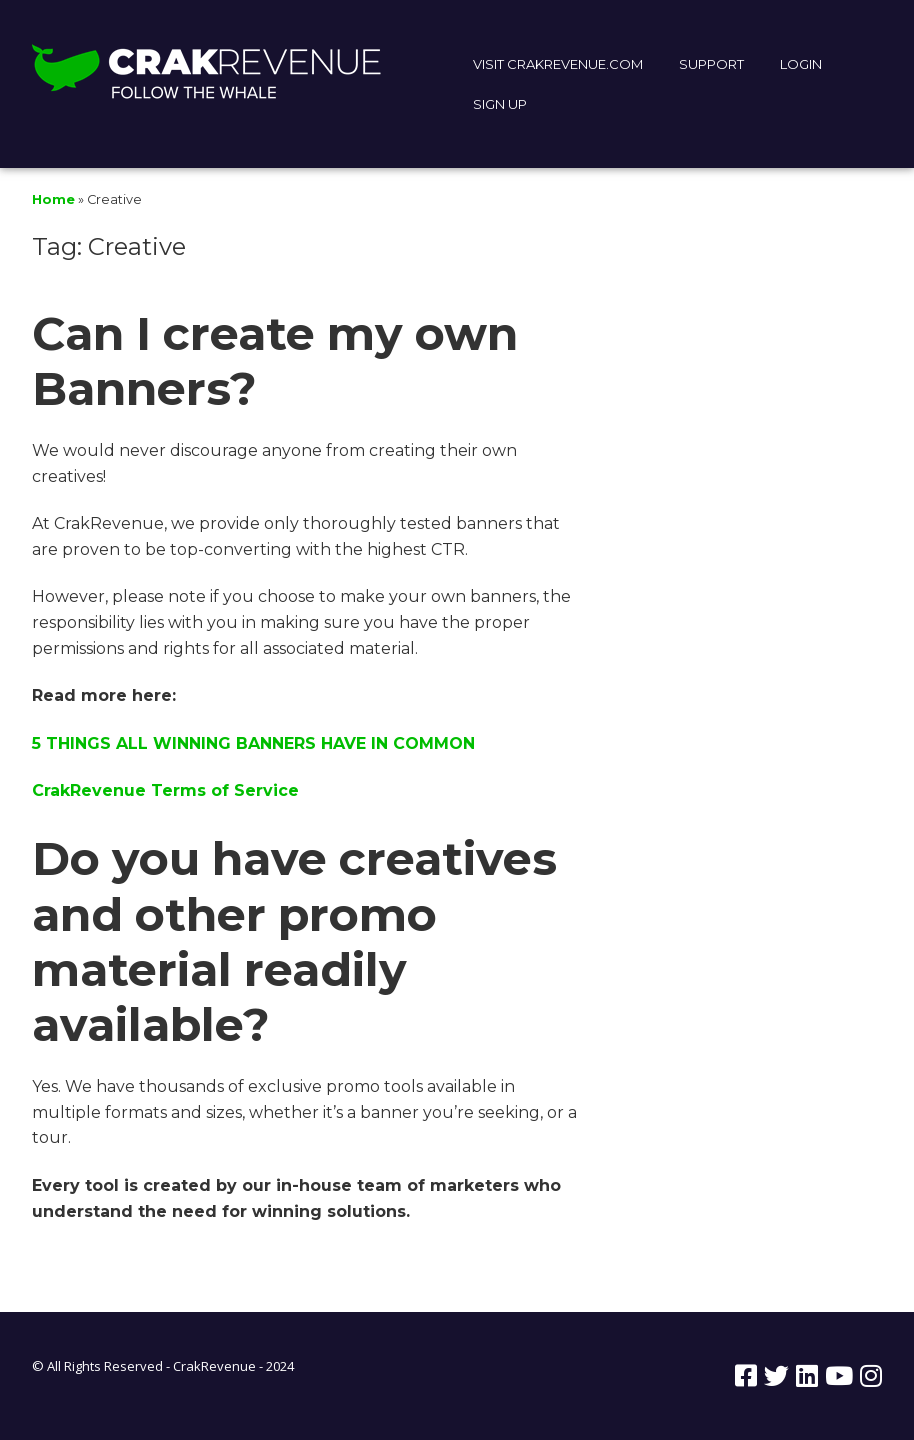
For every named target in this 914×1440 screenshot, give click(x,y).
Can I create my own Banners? (275, 361)
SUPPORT (711, 64)
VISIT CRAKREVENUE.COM (558, 64)
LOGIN (801, 64)
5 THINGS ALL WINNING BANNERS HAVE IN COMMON (253, 743)
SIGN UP (500, 104)
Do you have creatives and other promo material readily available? (294, 941)
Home (53, 199)
